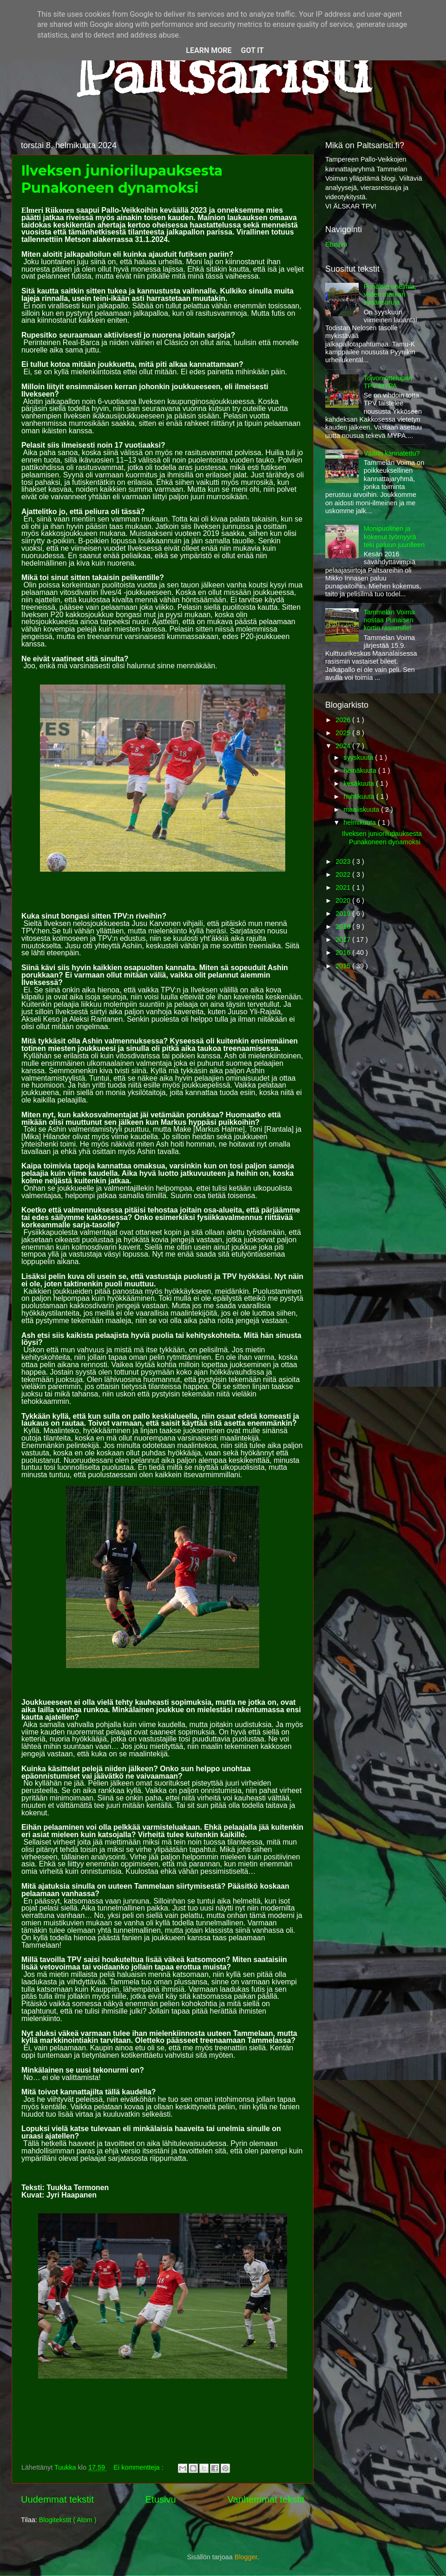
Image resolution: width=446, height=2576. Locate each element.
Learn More (208, 50)
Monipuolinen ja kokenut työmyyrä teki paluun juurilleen (394, 536)
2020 (343, 900)
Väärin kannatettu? (392, 453)
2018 (343, 926)
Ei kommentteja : (139, 2467)
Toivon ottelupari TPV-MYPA (388, 382)
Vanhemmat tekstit (266, 2499)
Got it (252, 50)
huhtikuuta (360, 796)
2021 (343, 887)
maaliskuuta (362, 809)
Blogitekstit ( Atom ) (68, 2520)
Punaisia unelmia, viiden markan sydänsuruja (390, 295)
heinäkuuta (361, 770)
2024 (343, 746)
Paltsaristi (223, 70)
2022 (343, 874)
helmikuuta (361, 822)
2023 (343, 861)
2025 (343, 733)
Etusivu (160, 2499)
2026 (343, 720)
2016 (343, 952)
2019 (343, 913)
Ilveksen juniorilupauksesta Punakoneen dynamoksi (122, 179)
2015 (343, 966)
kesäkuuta (360, 783)
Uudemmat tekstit (57, 2499)
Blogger (246, 2557)
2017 (343, 939)
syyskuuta (359, 757)
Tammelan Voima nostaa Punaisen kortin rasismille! (389, 620)
